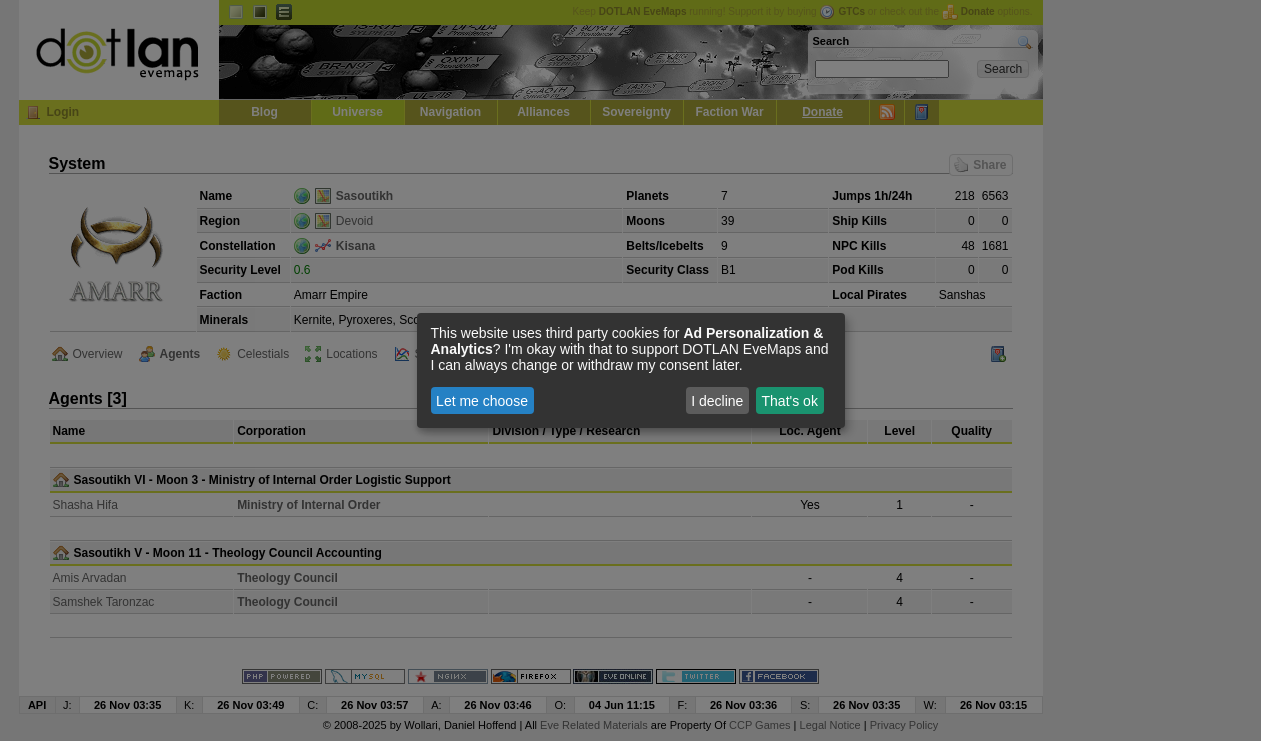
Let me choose (482, 401)
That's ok (790, 401)
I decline (717, 401)
